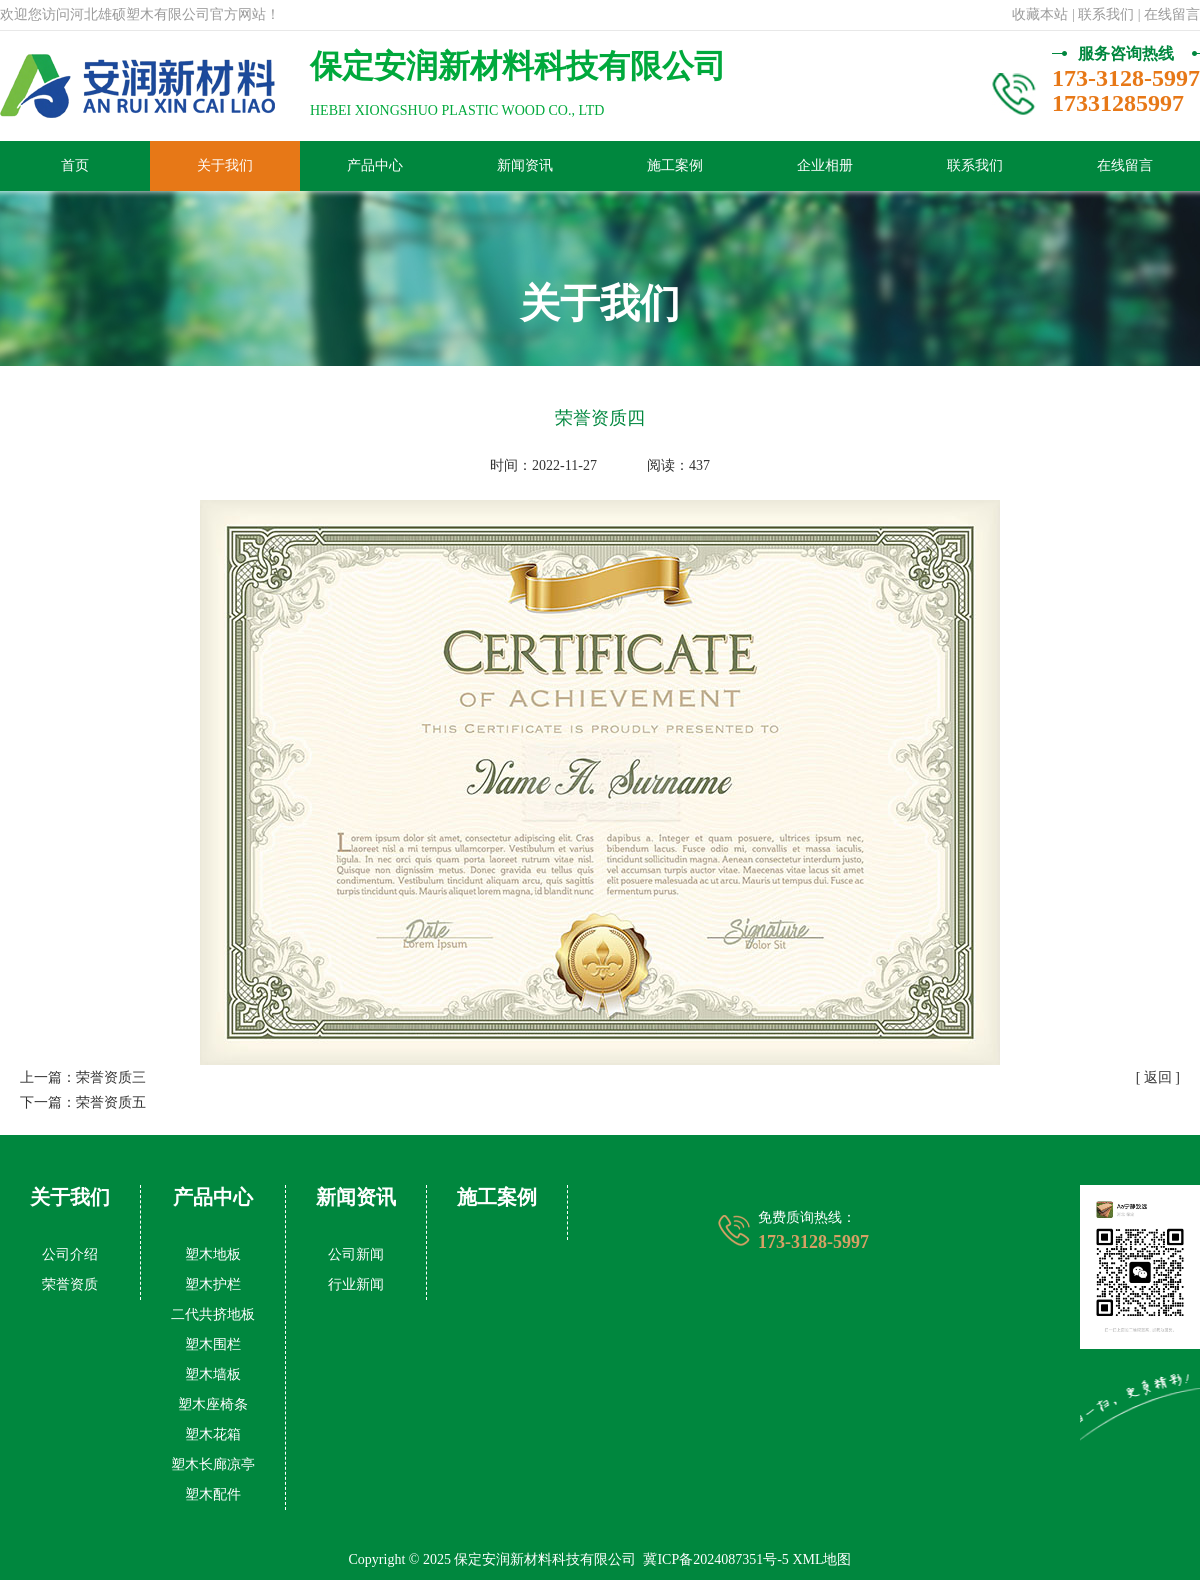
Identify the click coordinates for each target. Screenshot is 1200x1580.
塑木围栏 (213, 1344)
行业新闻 (356, 1284)
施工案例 (675, 165)
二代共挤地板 (213, 1314)
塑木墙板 (213, 1374)
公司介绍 (70, 1254)
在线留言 (1125, 165)
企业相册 (825, 165)
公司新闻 (356, 1254)
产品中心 (375, 165)
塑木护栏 (213, 1284)
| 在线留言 (1169, 14)
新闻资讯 (525, 165)
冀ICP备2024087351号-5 (715, 1559)
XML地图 (821, 1559)
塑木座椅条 (213, 1404)
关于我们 (225, 165)
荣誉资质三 (111, 1077)
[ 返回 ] (1158, 1077)
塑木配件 (213, 1494)
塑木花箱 (213, 1434)
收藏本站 (1040, 14)
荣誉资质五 (111, 1102)
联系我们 (975, 165)
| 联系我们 (1103, 14)
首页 (75, 165)
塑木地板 (213, 1254)
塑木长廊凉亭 (213, 1464)
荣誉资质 (70, 1284)
